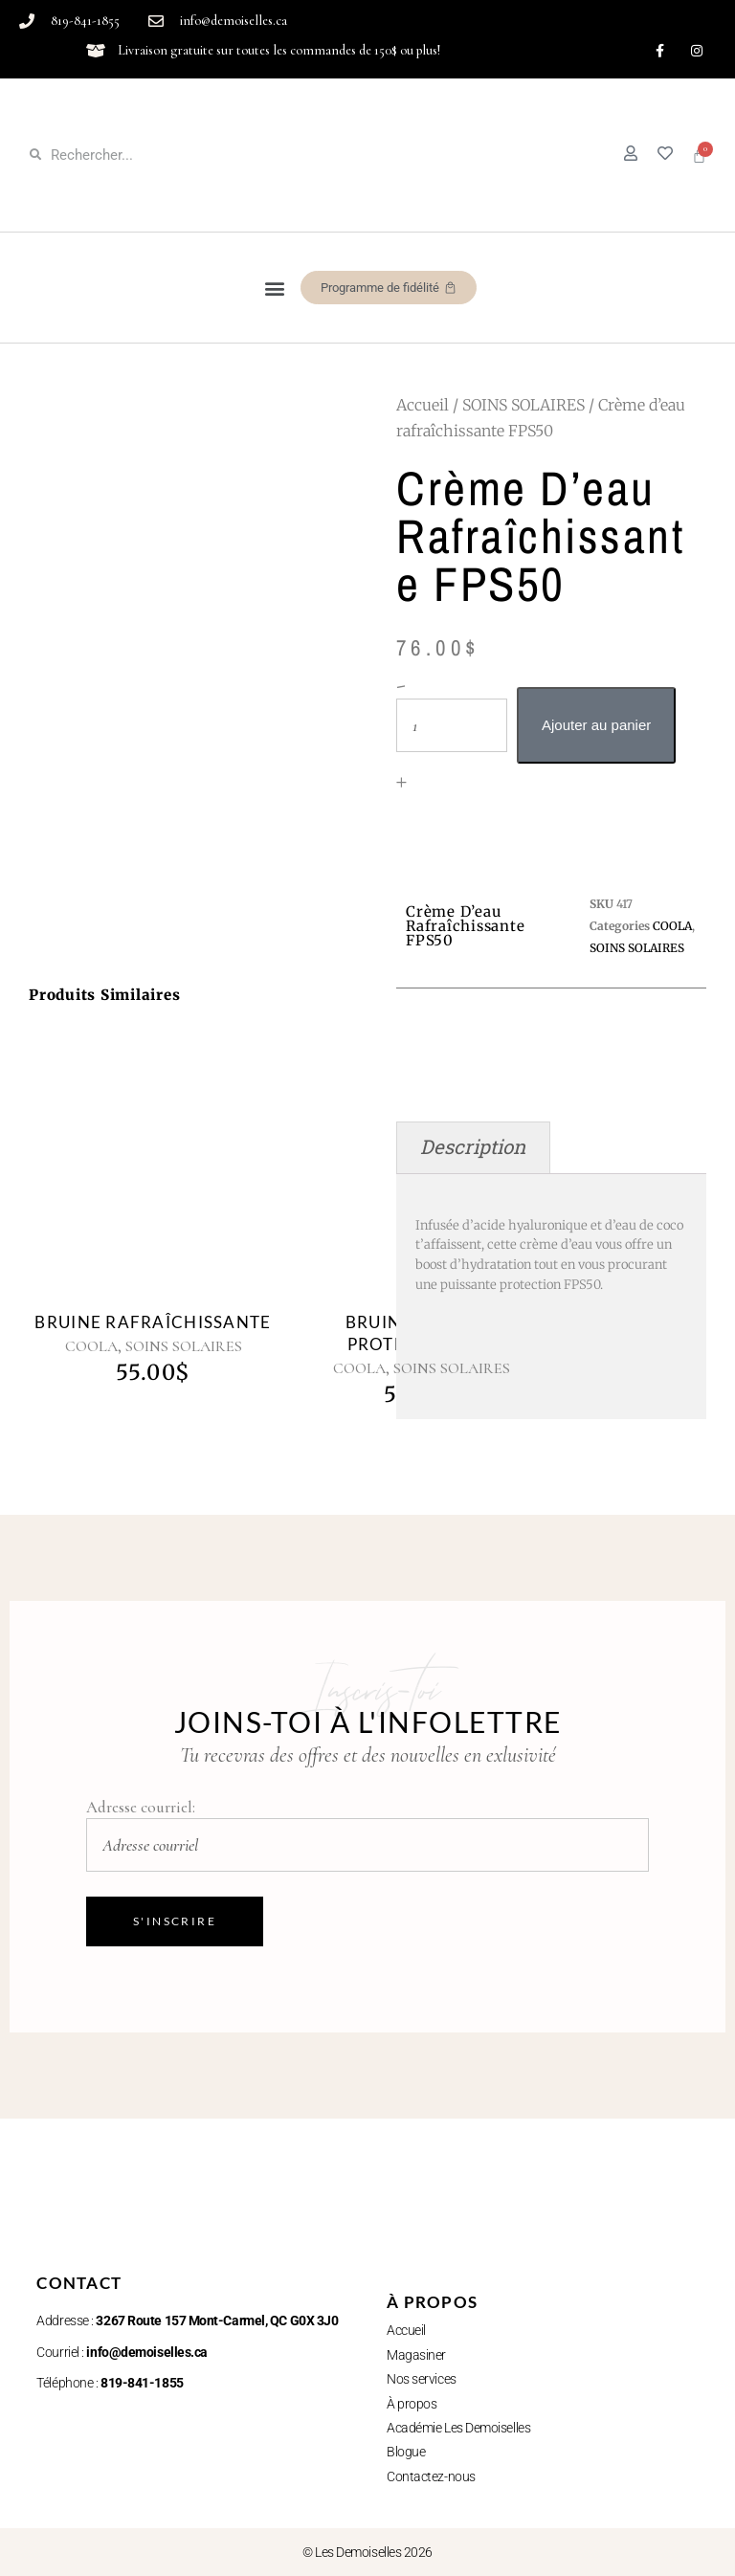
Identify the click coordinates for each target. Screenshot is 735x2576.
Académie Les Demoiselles (458, 2427)
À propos (411, 2403)
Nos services (422, 2379)
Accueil (422, 404)
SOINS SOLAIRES (523, 404)
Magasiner (416, 2355)
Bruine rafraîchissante (152, 1322)
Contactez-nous (431, 2476)
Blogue (406, 2451)
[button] (275, 287)
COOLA (91, 1346)
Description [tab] (472, 1147)
